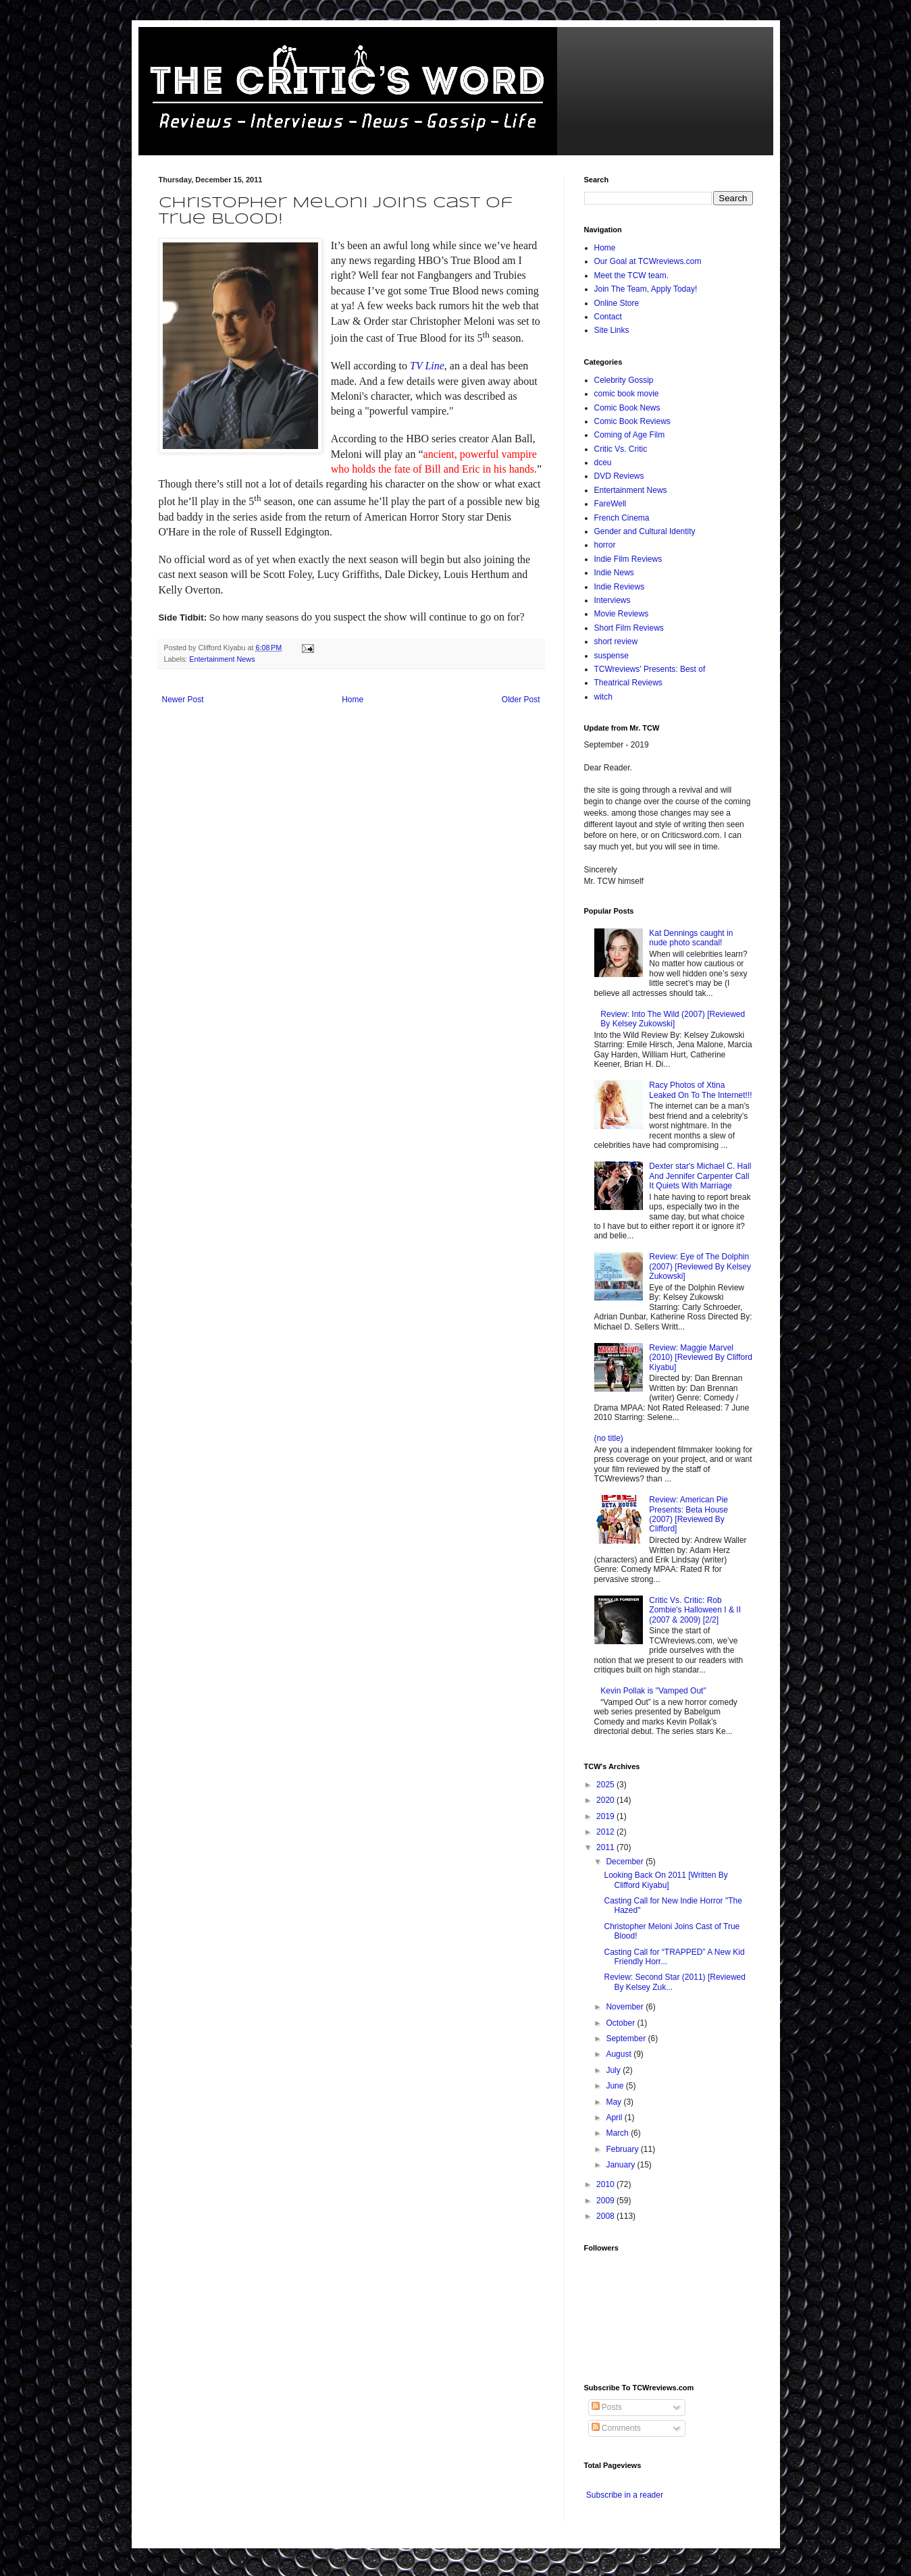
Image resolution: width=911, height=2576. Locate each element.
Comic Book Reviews (632, 421)
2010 (606, 2184)
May (614, 2102)
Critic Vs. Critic (621, 449)
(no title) (608, 1438)
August (619, 2054)
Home (352, 699)
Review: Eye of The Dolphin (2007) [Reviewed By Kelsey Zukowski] (700, 1266)
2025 (606, 1784)
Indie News (614, 572)
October (621, 2023)
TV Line (427, 365)
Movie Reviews (621, 614)
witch (603, 697)
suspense (611, 655)
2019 (606, 1816)
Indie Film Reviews (628, 559)
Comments (616, 2428)
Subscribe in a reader (624, 2495)
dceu (603, 462)
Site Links (611, 330)
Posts (607, 2407)
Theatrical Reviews (628, 682)
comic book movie (626, 393)
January (621, 2165)
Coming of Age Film (629, 435)
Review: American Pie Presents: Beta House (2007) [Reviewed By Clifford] (688, 1514)
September (627, 2038)
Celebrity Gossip (624, 380)
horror (605, 545)
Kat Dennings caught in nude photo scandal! (691, 937)
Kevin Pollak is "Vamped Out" (653, 1691)
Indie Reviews (619, 587)
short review (616, 641)
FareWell (610, 503)
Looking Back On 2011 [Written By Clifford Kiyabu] (665, 1879)
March (618, 2133)
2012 (606, 1832)
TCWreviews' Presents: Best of (650, 669)
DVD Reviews (619, 476)
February (623, 2149)
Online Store (617, 303)
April (615, 2117)
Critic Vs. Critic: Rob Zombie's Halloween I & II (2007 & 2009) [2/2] (695, 1610)
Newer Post (183, 699)
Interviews (612, 600)
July (614, 2070)
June (615, 2086)
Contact (608, 316)
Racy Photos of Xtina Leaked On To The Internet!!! (700, 1089)
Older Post (521, 699)
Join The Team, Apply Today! (646, 289)
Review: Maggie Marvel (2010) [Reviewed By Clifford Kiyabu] (700, 1357)
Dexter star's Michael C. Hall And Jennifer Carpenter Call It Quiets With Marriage (700, 1175)
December (626, 1861)
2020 (606, 1800)
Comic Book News (627, 408)
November (626, 2007)
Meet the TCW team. (631, 275)
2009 (606, 2200)
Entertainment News (222, 659)
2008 (606, 2216)
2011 (606, 1847)
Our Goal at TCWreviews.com (648, 261)
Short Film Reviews (629, 628)
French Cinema (622, 518)
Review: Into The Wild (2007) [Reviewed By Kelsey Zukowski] (672, 1018)
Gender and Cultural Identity (645, 531)
